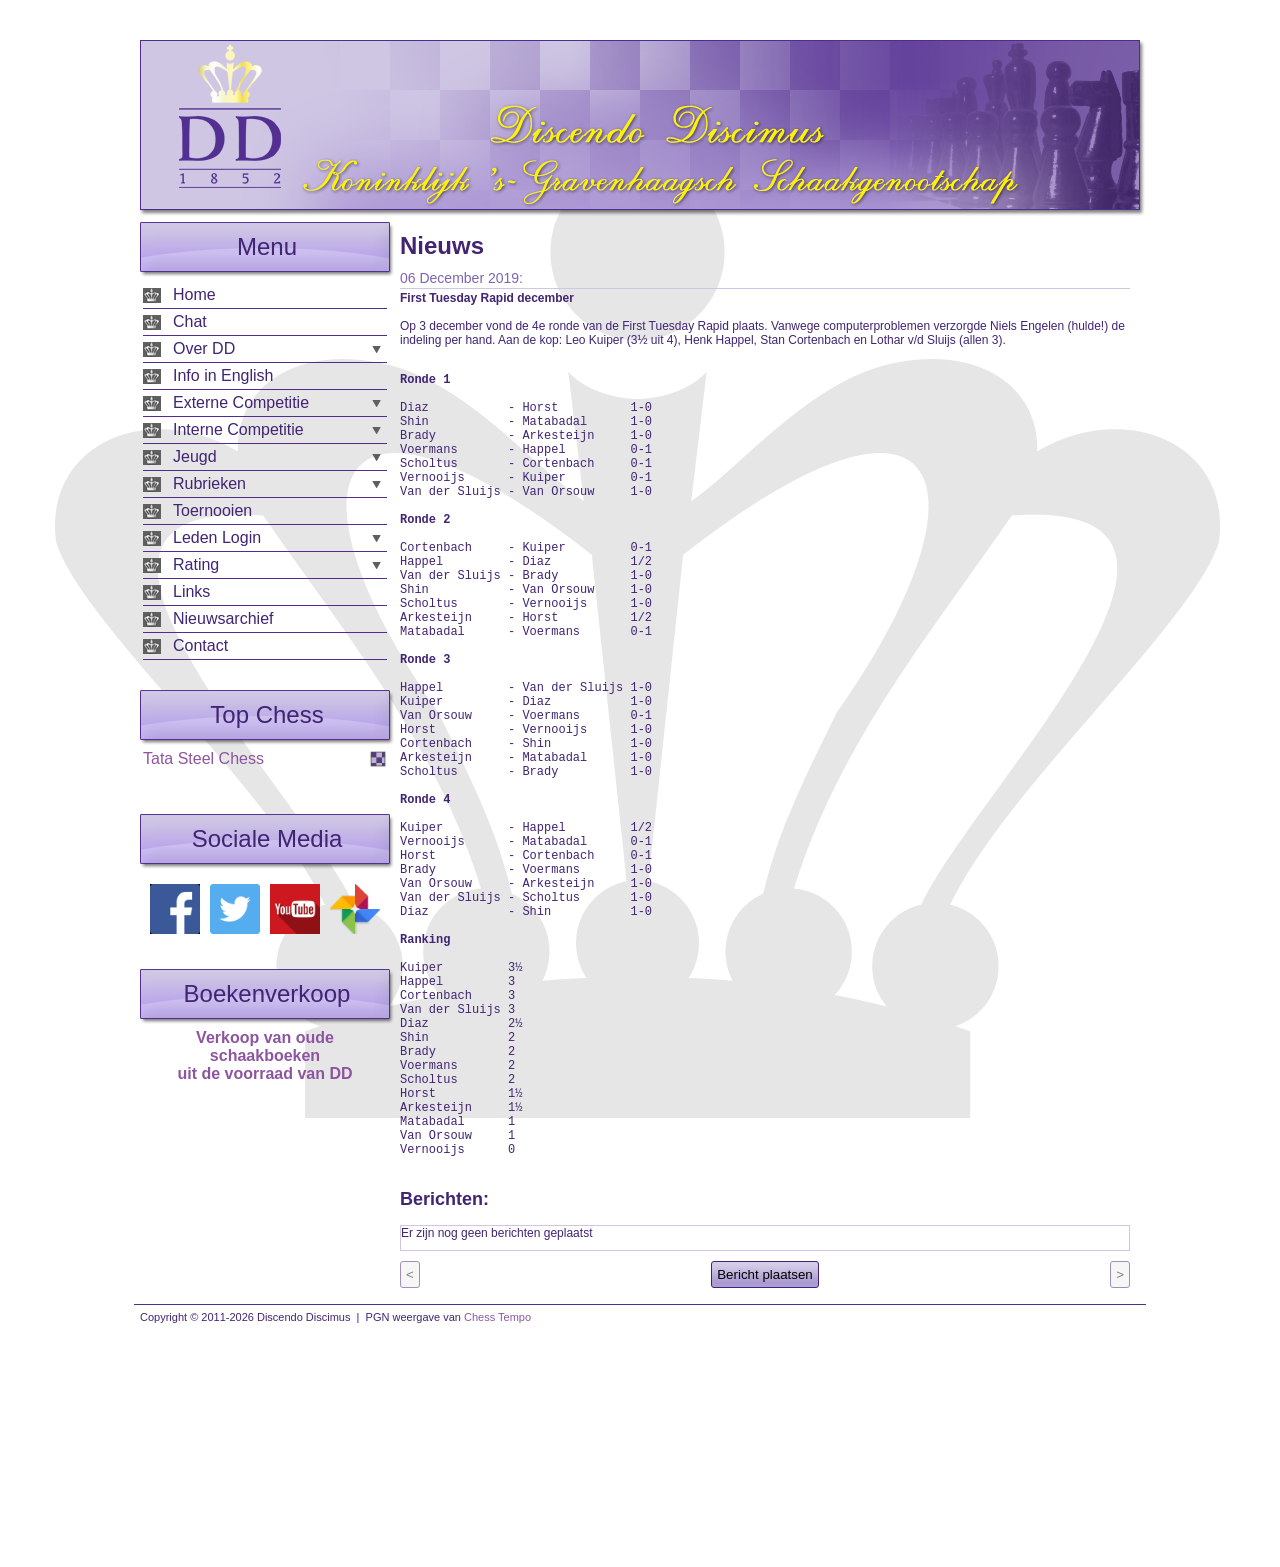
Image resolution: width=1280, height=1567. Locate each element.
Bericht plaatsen (765, 1442)
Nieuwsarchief (223, 618)
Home (194, 294)
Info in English (223, 375)
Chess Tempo (497, 1485)
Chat (190, 321)
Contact (200, 645)
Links (191, 591)
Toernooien (212, 510)
